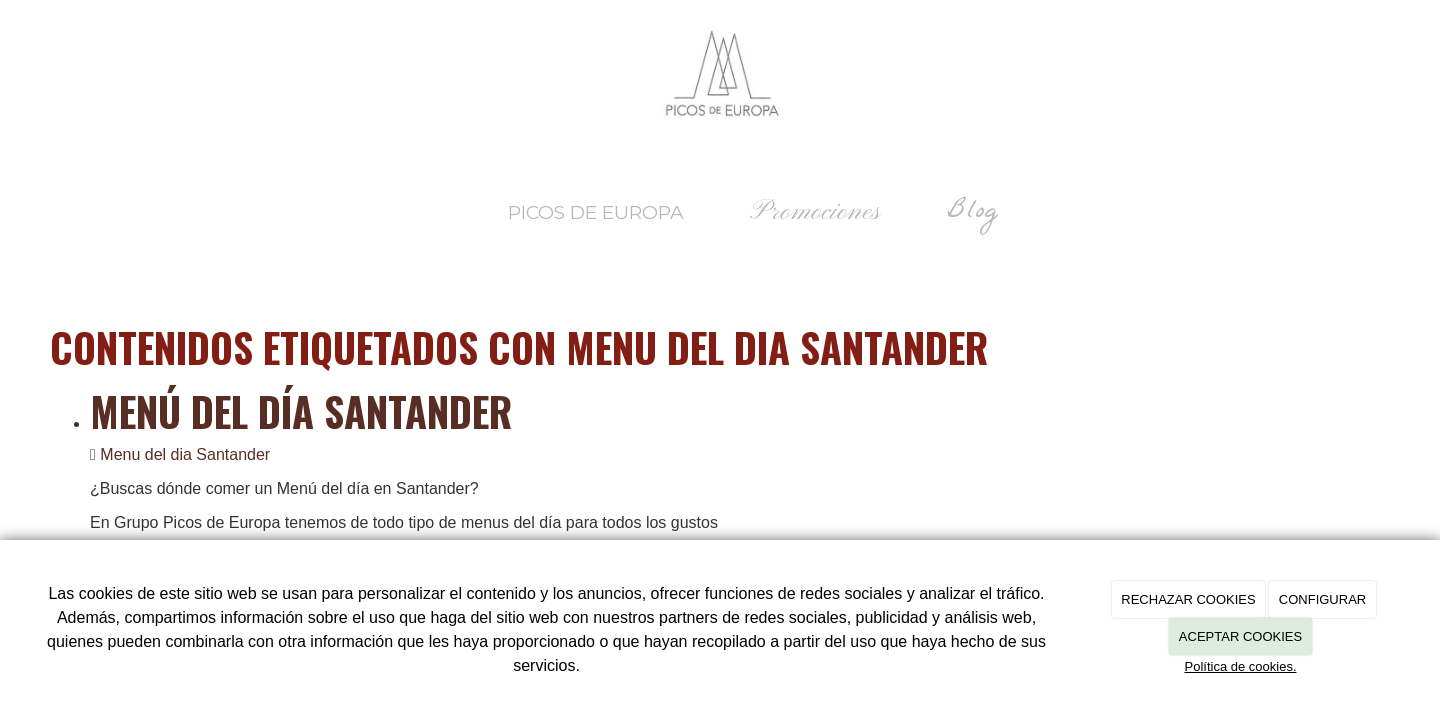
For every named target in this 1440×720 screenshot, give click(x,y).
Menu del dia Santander (185, 454)
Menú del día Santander (301, 411)
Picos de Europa (596, 212)
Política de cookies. (1240, 666)
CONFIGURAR (1322, 599)
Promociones (815, 212)
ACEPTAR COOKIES (1240, 636)
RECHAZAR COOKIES (1188, 599)
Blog (972, 213)
